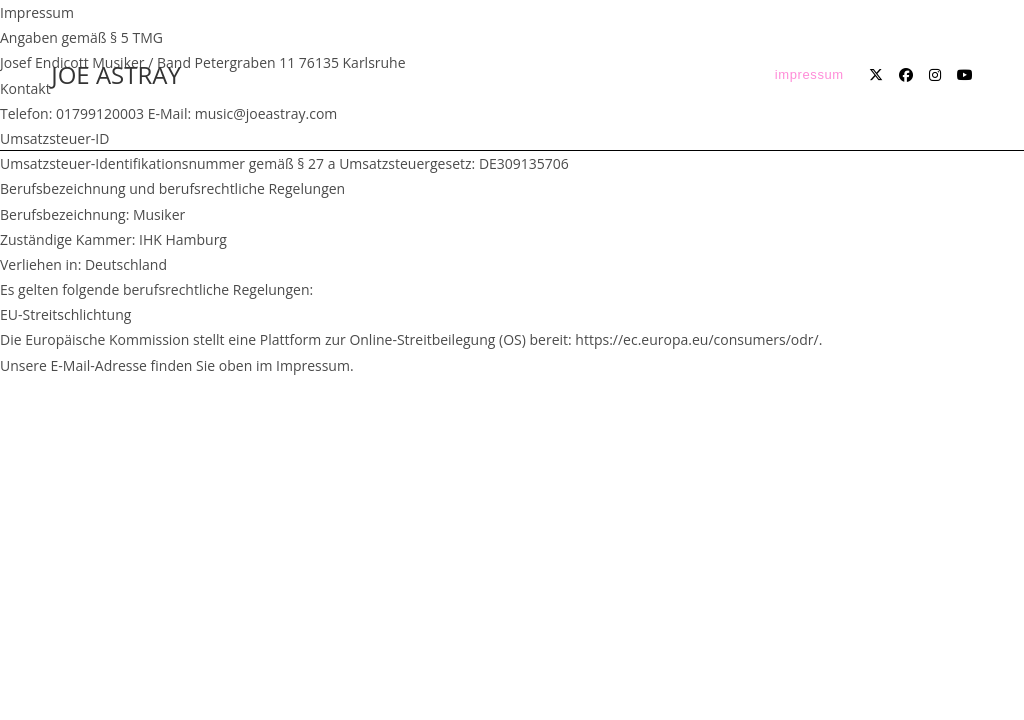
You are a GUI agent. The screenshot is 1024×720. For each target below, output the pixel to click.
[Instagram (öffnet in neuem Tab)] (935, 75)
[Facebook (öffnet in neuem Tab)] (906, 75)
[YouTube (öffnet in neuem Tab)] (965, 75)
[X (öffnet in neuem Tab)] (876, 75)
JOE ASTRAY (116, 74)
